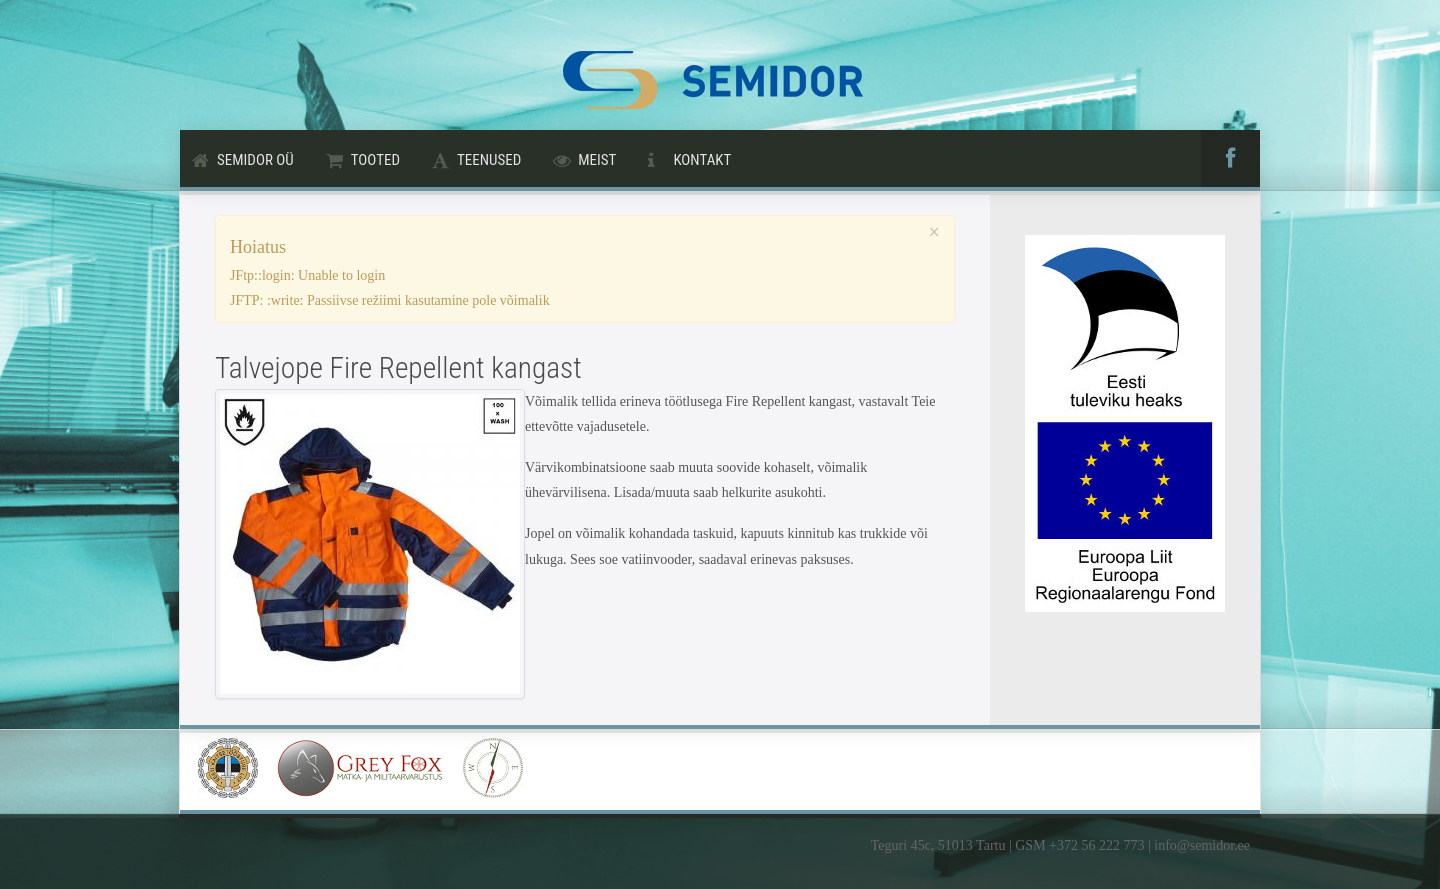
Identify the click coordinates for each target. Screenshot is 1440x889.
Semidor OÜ (255, 160)
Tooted (375, 160)
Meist (597, 160)
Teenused (489, 160)
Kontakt (702, 160)
